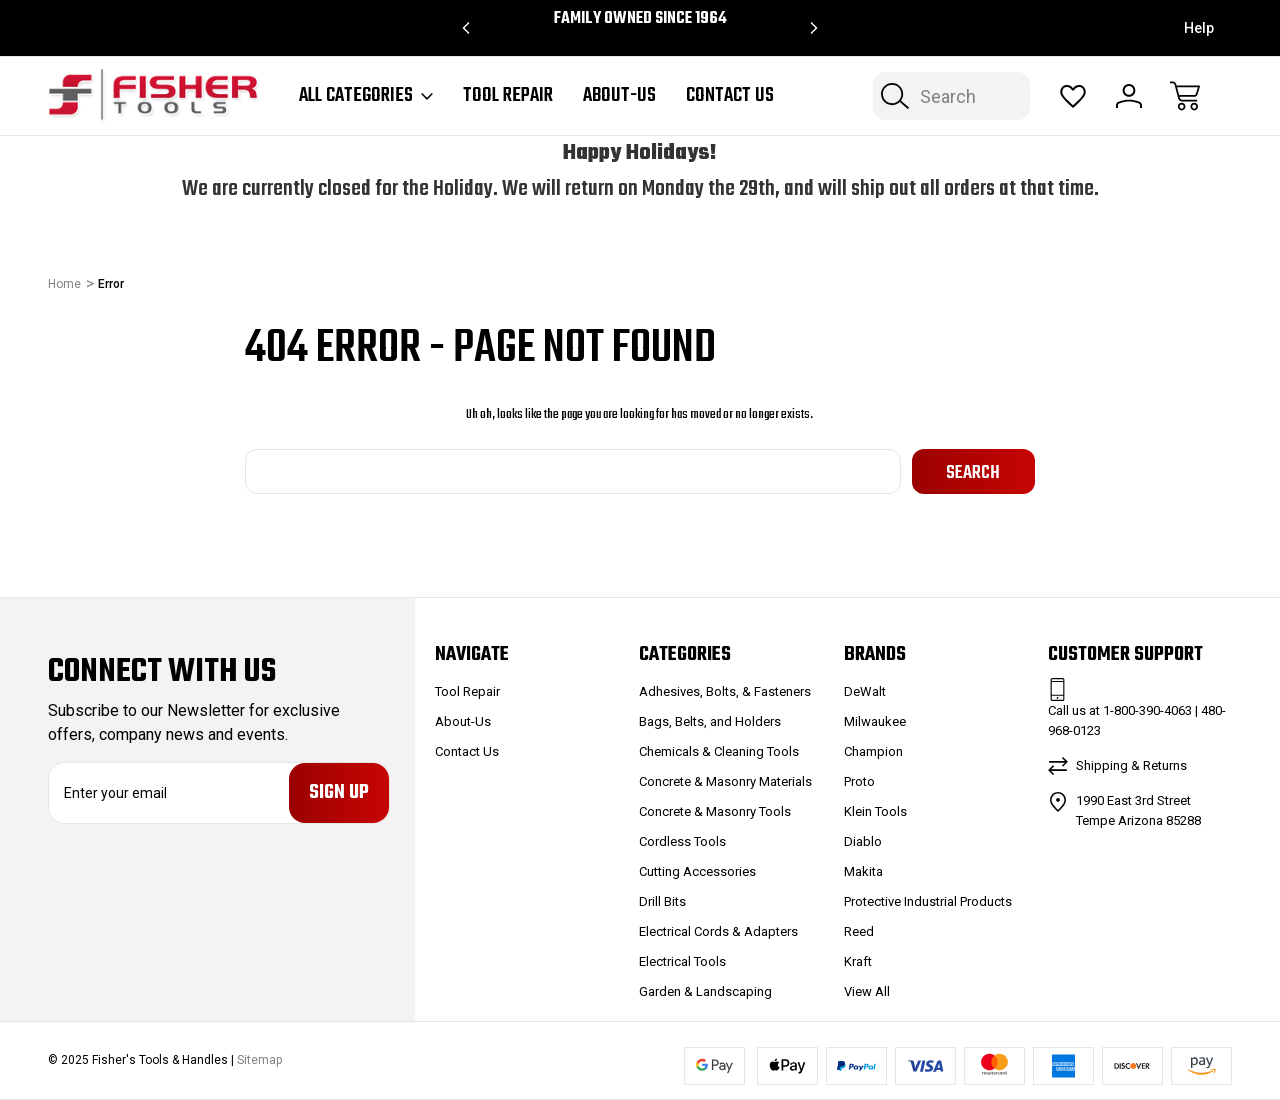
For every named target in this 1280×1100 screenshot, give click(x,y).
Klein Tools (875, 811)
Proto (859, 781)
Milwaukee (875, 721)
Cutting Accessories (697, 871)
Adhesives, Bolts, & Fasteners (725, 691)
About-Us (619, 96)
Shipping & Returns (1131, 765)
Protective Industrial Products (928, 901)
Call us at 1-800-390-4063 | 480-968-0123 (1137, 720)
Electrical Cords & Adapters (718, 931)
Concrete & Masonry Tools (715, 811)
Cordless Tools (682, 841)
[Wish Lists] (1073, 96)
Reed (859, 931)
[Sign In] (1129, 96)
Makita (863, 871)
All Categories (366, 96)
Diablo (863, 841)
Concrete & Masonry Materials (725, 781)
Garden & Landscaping (705, 991)
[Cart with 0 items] (1185, 96)
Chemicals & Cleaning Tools (719, 751)
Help (1199, 28)
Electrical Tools (682, 961)
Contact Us (730, 96)
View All (867, 991)
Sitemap (259, 1060)
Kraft (858, 961)
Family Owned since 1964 (640, 19)
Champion (873, 751)
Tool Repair (508, 96)
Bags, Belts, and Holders (710, 721)
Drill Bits (662, 901)
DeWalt (865, 691)
